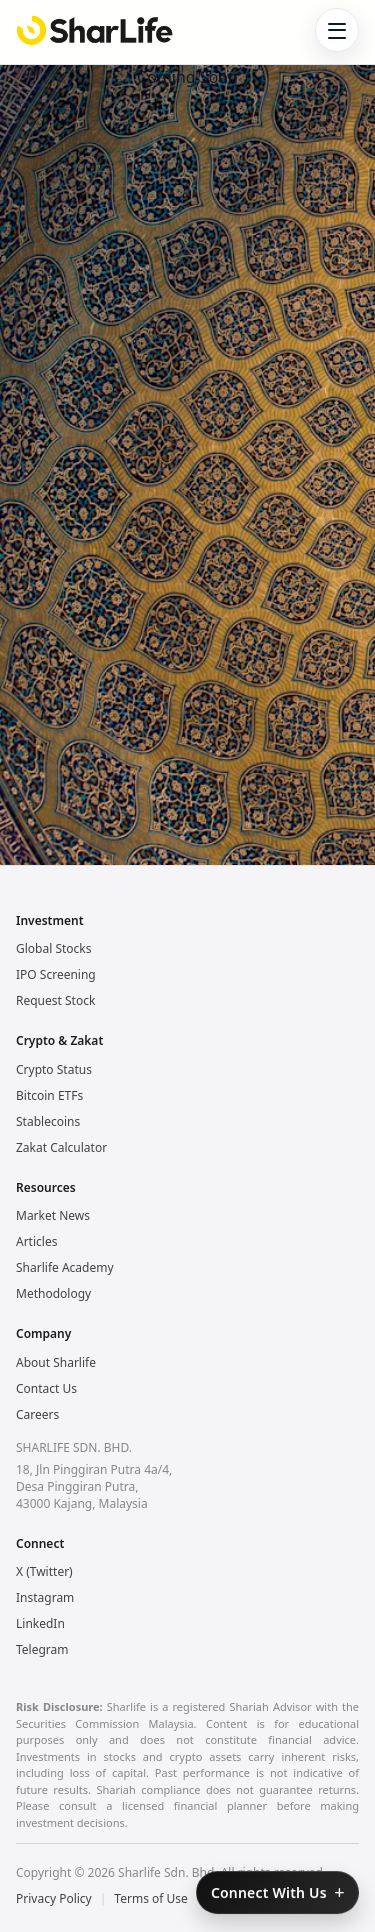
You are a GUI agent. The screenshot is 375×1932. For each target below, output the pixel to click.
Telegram (42, 1649)
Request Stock (55, 1000)
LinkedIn (40, 1623)
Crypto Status (54, 1069)
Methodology (53, 1293)
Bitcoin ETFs (49, 1095)
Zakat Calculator (61, 1147)
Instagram (45, 1597)
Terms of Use (150, 1898)
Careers (37, 1414)
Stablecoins (48, 1121)
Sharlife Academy (65, 1267)
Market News (53, 1215)
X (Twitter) (44, 1571)
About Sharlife (56, 1362)
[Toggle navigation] (337, 30)
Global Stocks (54, 948)
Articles (36, 1241)
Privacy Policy (54, 1898)
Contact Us (46, 1388)
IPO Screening (56, 974)
